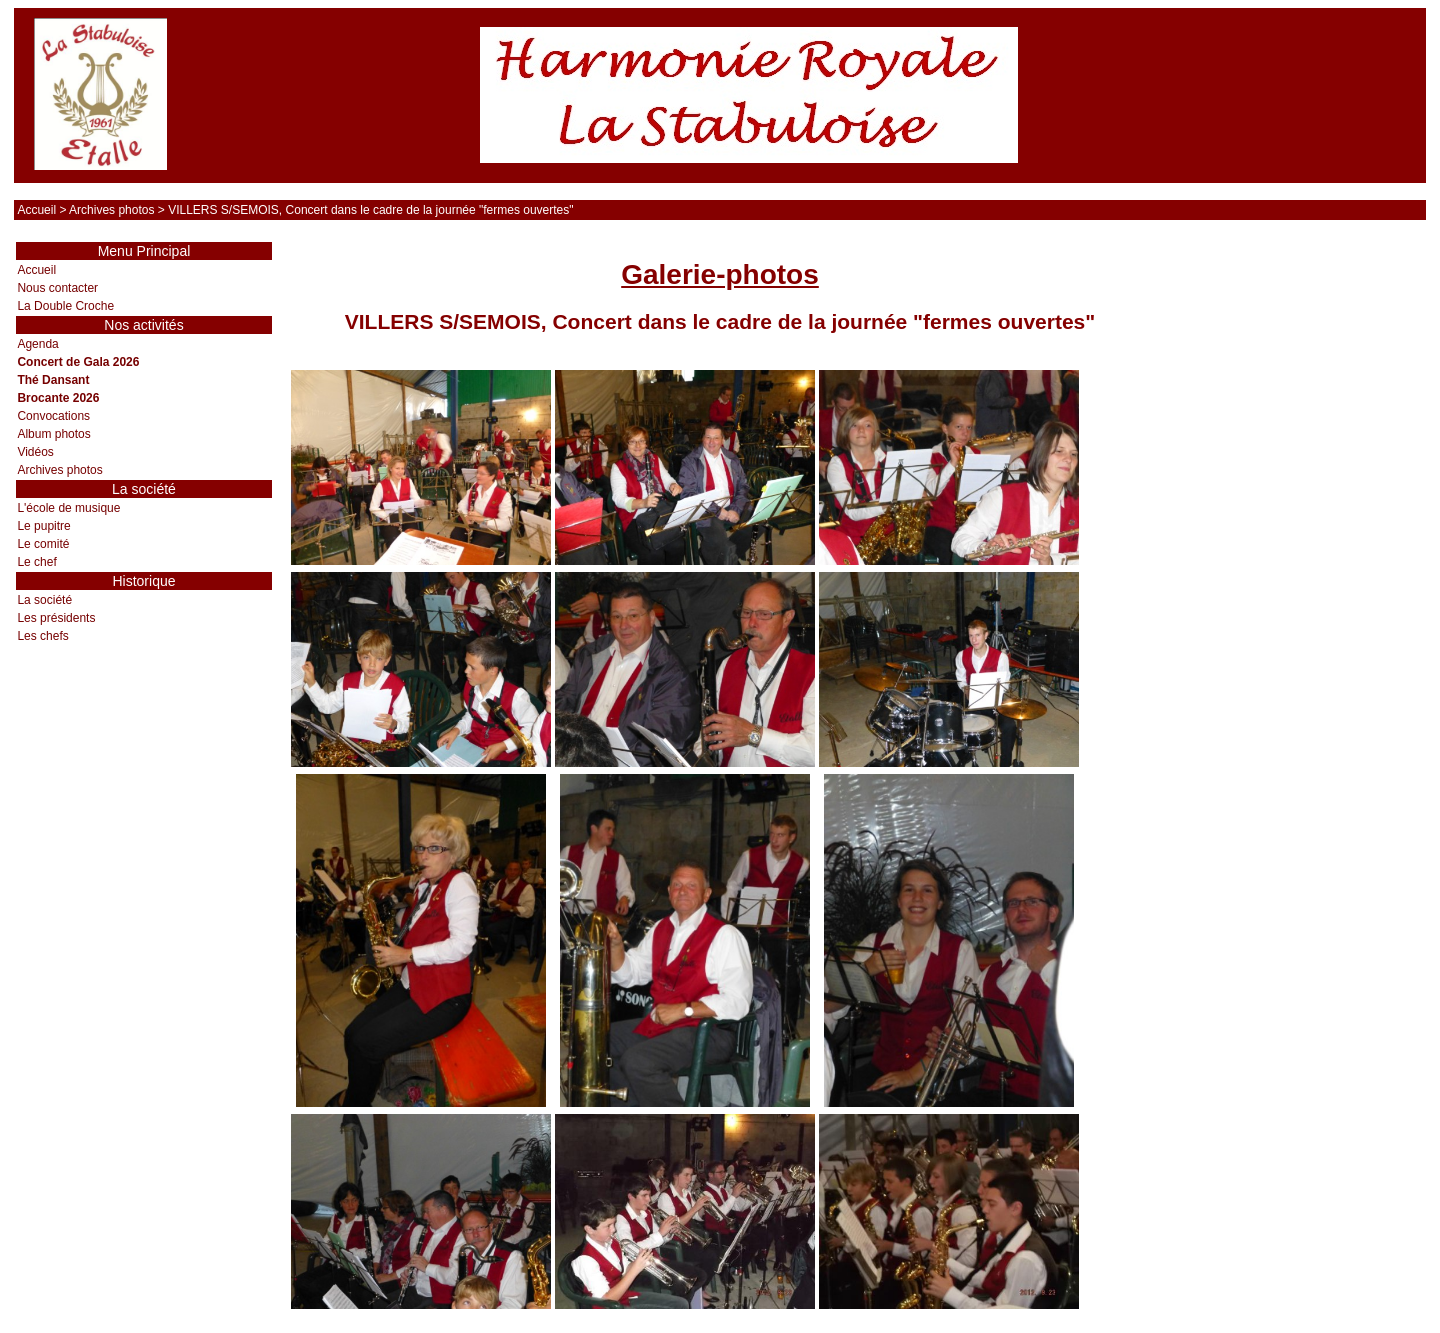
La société (44, 600)
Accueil (36, 210)
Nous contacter (57, 288)
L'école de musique (68, 508)
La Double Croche (65, 306)
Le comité (43, 544)
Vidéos (35, 452)
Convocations (53, 416)
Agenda (37, 344)
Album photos (53, 434)
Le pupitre (43, 526)
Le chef (36, 562)
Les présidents (56, 618)
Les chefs (42, 636)
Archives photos (111, 210)
